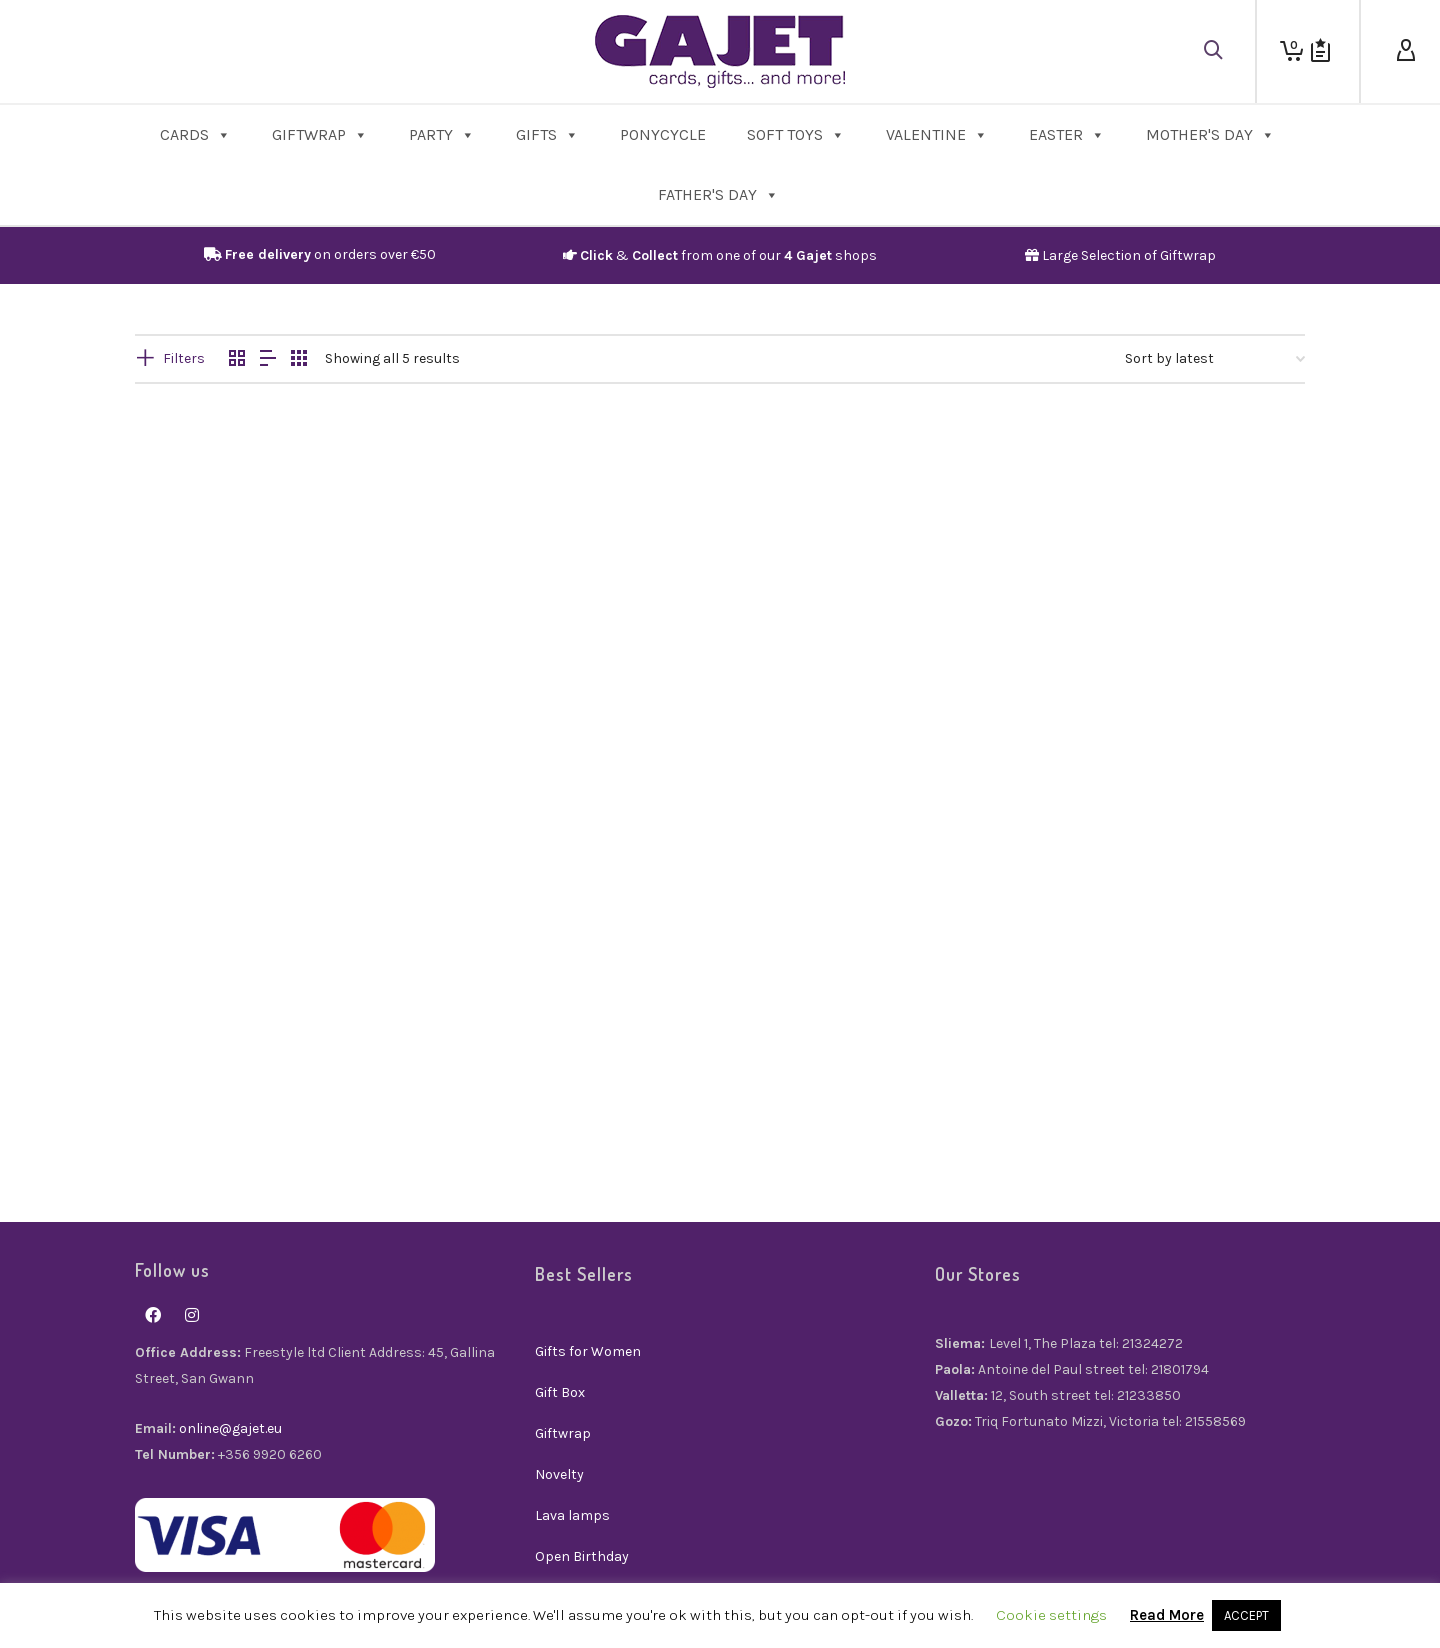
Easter (1067, 134)
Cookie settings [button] (1051, 1615)
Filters (184, 358)
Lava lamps (572, 1515)
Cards (195, 134)
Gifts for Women (588, 1351)
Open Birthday (582, 1556)
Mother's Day (1210, 134)
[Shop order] (1215, 359)
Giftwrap (320, 134)
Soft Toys (796, 134)
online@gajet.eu (230, 1428)
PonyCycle (663, 134)
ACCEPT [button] (1246, 1615)
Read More (1167, 1615)
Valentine (937, 134)
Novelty (559, 1474)
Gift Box (560, 1392)
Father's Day (718, 194)
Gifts (547, 134)
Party (442, 134)
